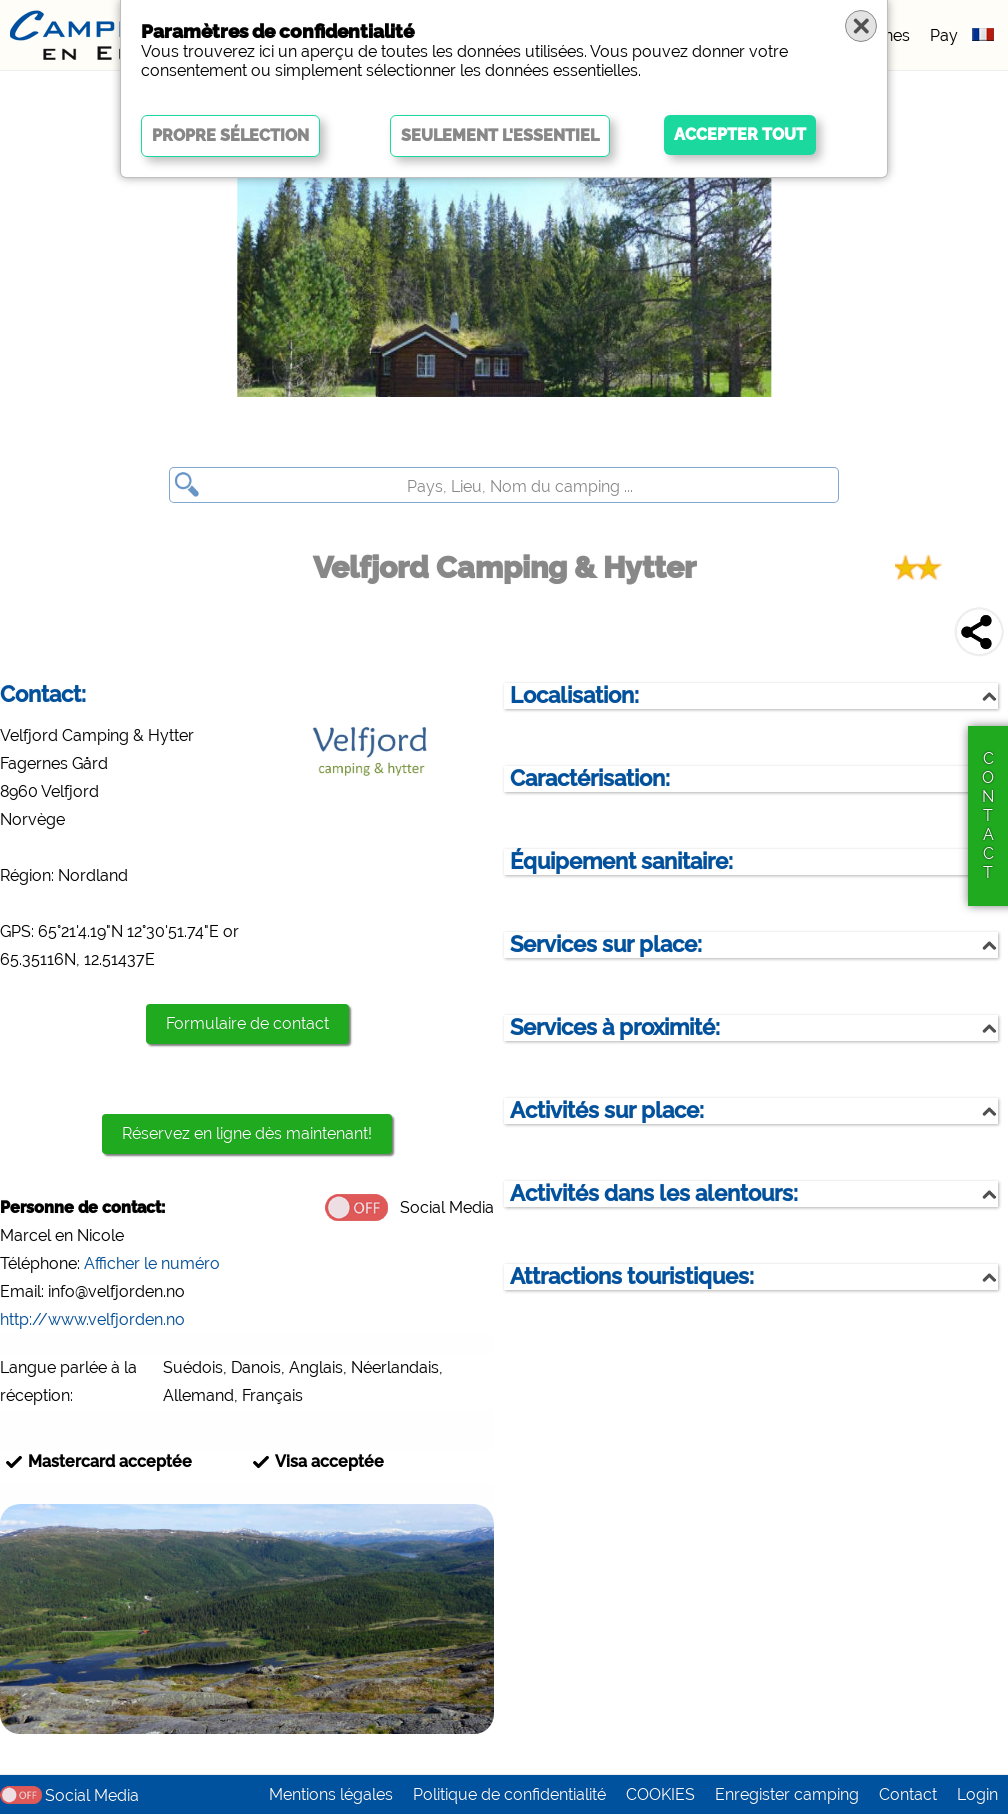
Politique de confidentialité (509, 1794)
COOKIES (660, 1794)
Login (977, 1794)
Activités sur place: (607, 1110)
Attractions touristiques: (632, 1276)
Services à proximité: (615, 1027)
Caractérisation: (590, 778)
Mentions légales (331, 1794)
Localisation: (574, 695)
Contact (908, 1794)
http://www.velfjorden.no (92, 1319)
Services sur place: (606, 944)
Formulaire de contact (247, 1023)
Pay (944, 35)
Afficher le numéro (152, 1263)
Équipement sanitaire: (621, 861)
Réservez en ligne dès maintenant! (247, 1133)
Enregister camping (787, 1794)
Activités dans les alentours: (654, 1193)
